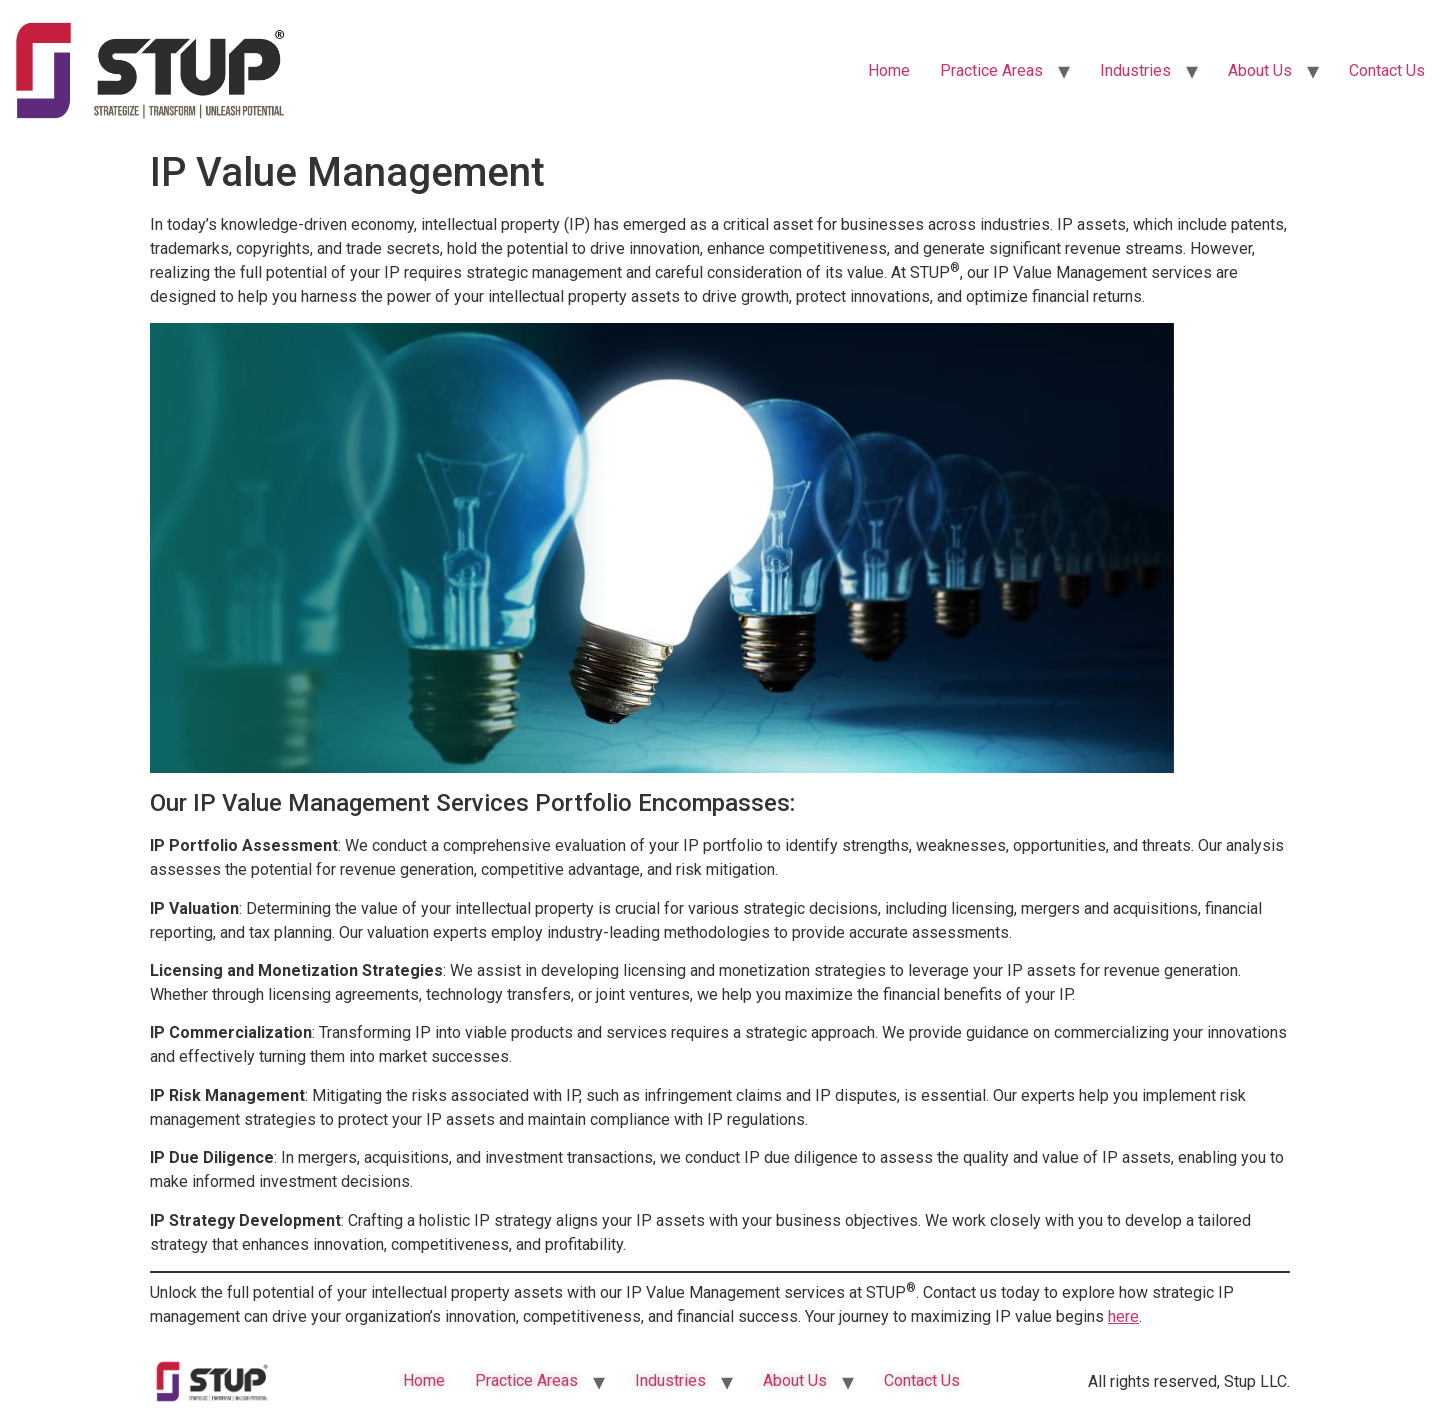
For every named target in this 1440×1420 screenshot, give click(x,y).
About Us (1260, 70)
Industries (1135, 70)
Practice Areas (991, 70)
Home (889, 70)
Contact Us (1387, 70)
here (1123, 1316)
